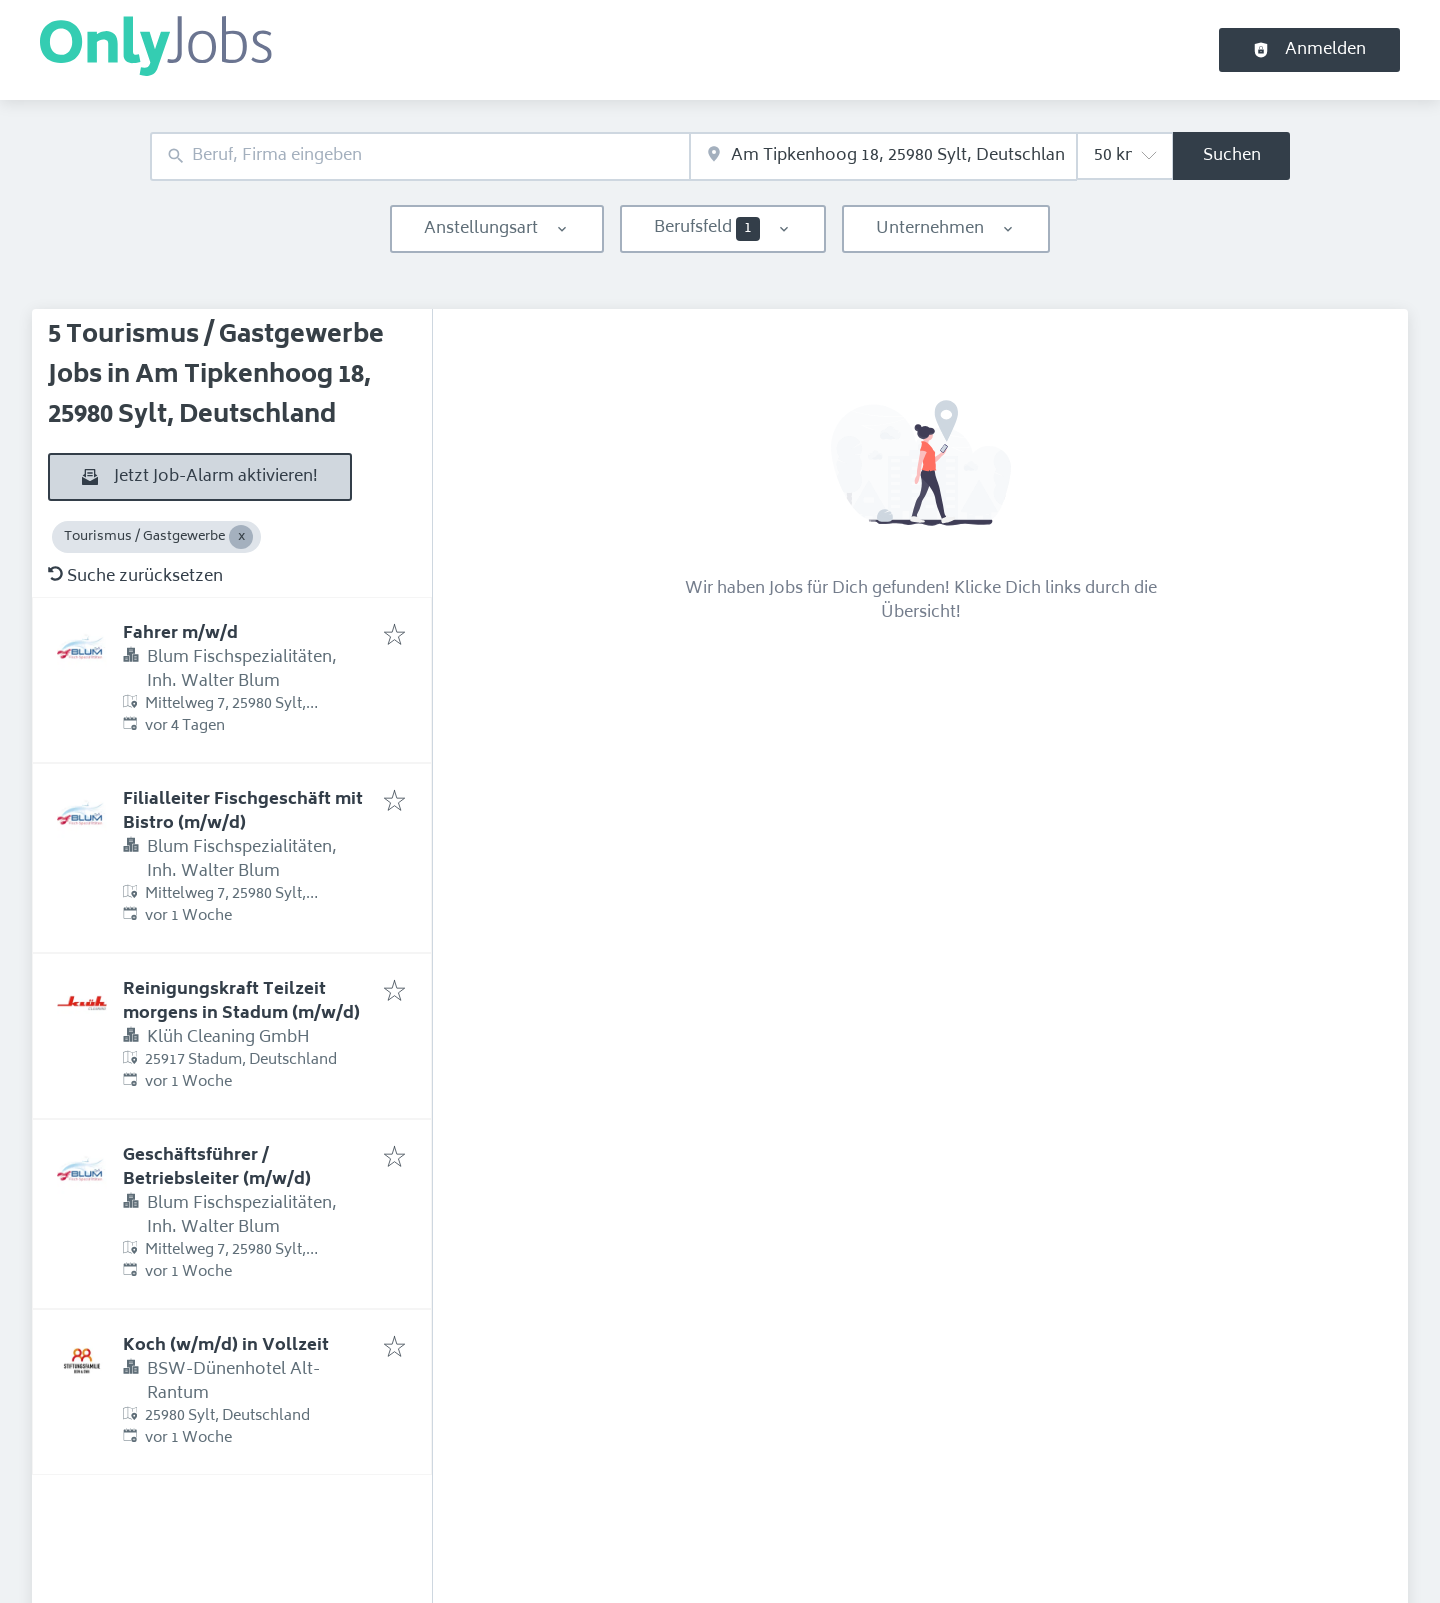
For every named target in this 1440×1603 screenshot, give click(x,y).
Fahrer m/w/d (180, 634)
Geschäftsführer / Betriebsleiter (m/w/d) (217, 1168)
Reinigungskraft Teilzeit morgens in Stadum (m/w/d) (241, 1002)
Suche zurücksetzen (135, 577)
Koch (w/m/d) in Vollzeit (226, 1346)
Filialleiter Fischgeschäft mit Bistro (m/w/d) (243, 812)
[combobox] (420, 156)
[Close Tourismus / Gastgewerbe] (241, 537)
